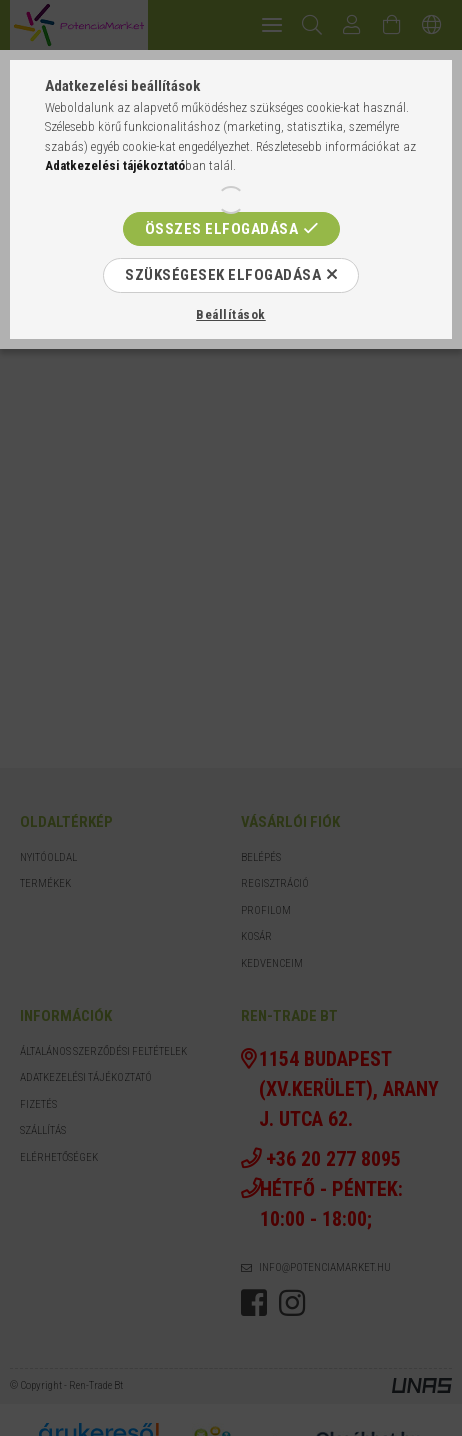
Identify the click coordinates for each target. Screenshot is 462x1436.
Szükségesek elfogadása (223, 275)
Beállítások (231, 314)
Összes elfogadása (222, 229)
